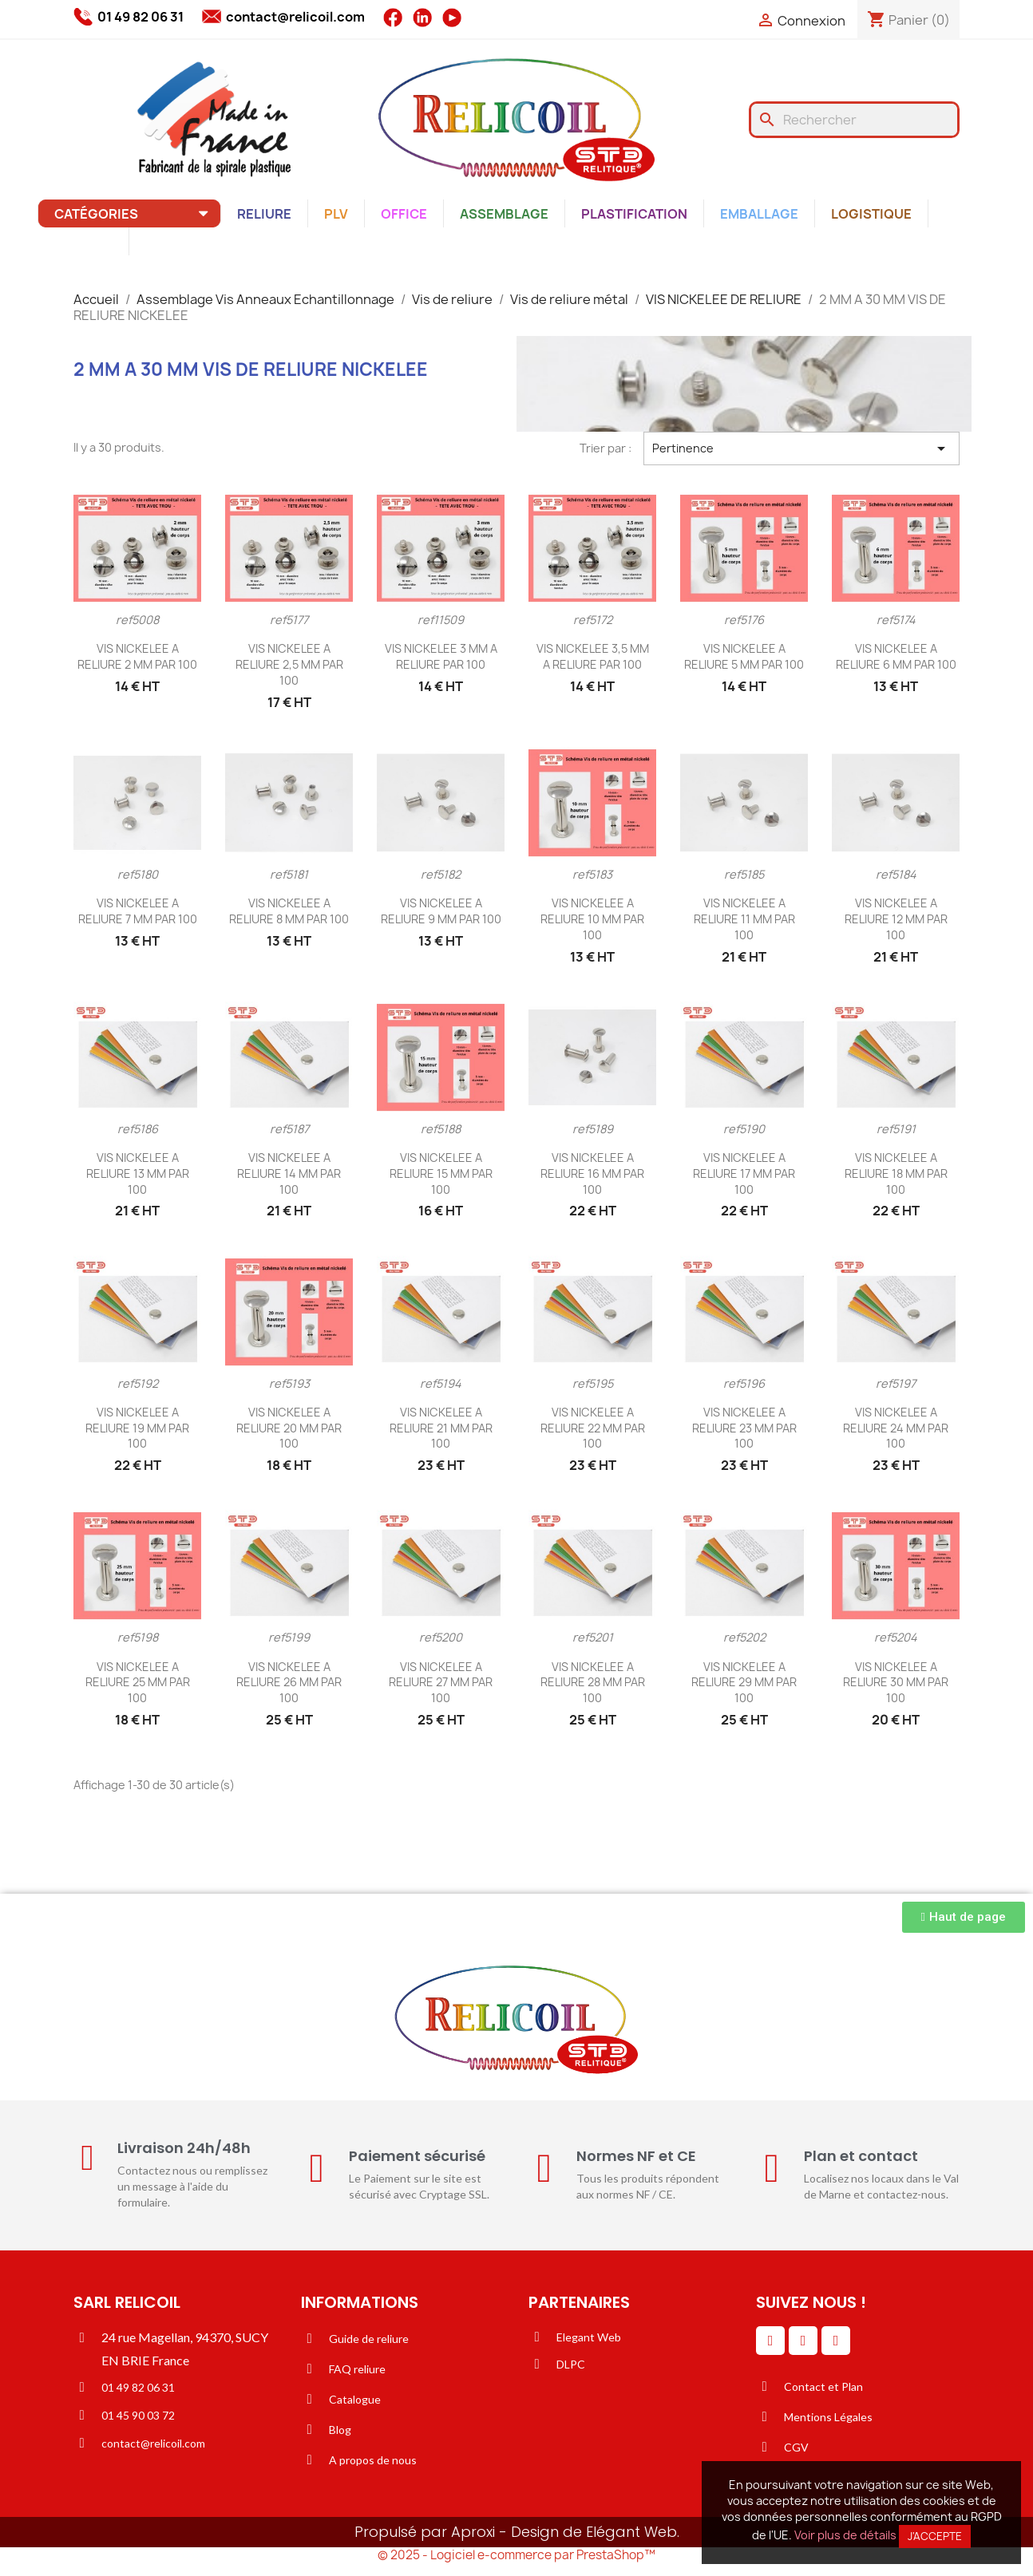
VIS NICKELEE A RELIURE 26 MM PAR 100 (289, 1682)
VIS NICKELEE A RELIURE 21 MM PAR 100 (441, 1428)
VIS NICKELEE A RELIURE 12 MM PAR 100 (896, 918)
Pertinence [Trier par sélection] (801, 448)
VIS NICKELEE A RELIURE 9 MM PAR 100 (441, 910)
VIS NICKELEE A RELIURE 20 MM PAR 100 (289, 1428)
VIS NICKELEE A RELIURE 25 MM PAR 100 (137, 1682)
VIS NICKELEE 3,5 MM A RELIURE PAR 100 (592, 656)
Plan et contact (861, 2156)
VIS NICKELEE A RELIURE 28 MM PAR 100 (592, 1682)
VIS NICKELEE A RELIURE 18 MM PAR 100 (896, 1173)
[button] (963, 1917)
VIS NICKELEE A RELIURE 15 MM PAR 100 (441, 1173)
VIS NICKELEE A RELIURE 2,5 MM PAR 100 (289, 664)
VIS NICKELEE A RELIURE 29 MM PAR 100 (744, 1682)
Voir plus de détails (845, 2534)
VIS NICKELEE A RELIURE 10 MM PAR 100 (592, 918)
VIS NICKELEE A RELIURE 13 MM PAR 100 (137, 1173)
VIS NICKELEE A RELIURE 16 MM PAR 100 (592, 1173)
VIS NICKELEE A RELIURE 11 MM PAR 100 (744, 918)
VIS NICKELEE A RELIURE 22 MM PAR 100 (592, 1428)
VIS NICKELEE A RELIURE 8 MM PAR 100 (289, 910)
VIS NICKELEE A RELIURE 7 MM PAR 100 (137, 910)
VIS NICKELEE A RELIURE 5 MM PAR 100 (744, 656)
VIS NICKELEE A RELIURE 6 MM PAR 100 (896, 656)
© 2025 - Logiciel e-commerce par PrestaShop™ (516, 2554)
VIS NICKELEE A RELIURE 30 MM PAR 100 (895, 1682)
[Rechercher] (854, 120)
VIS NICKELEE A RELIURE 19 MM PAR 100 (137, 1428)
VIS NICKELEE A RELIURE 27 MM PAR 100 (441, 1682)
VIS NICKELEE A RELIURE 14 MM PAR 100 (289, 1173)
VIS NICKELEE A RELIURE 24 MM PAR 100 (895, 1428)
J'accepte (935, 2536)
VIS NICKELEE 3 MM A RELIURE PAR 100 (441, 656)
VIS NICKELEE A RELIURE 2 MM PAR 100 (137, 656)
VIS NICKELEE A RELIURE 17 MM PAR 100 (744, 1173)
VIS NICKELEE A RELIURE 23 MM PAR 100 (744, 1428)
